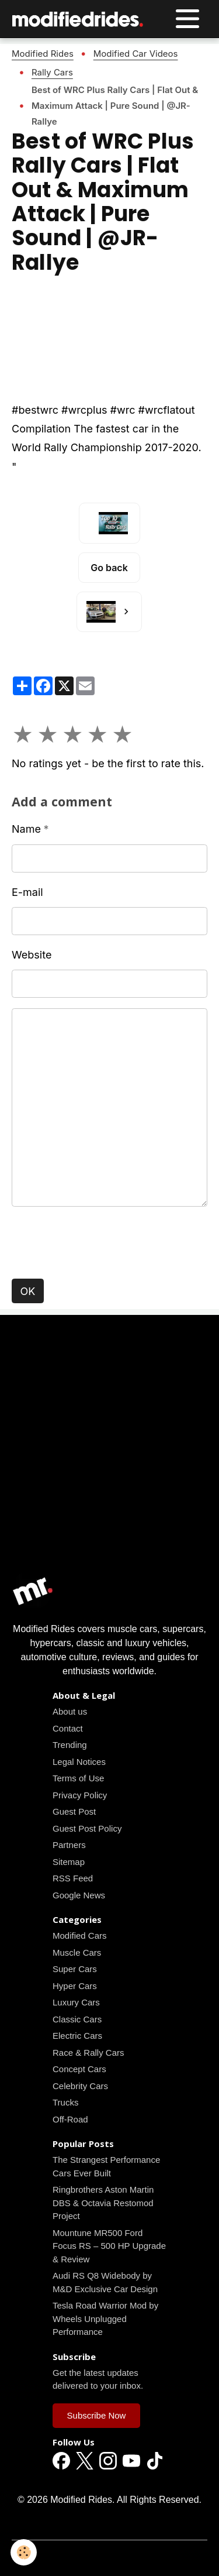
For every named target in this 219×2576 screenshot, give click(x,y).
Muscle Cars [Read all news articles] (77, 1952)
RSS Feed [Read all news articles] (73, 1878)
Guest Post (74, 1811)
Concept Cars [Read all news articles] (79, 2069)
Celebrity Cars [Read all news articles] (80, 2086)
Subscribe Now (96, 2415)
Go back (109, 567)
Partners (69, 1845)
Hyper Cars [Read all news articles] (75, 1986)
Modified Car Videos (135, 53)
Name (26, 829)
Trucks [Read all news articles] (65, 2102)
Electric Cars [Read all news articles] (77, 2036)
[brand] (81, 19)
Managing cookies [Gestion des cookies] (109, 2557)
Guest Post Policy (87, 1828)
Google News (79, 1895)
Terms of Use (78, 1778)
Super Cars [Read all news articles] (75, 1969)
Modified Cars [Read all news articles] (80, 1935)
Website (31, 955)
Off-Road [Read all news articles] (70, 2119)
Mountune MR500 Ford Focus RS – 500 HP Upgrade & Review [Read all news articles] (109, 2246)
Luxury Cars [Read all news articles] (76, 2002)
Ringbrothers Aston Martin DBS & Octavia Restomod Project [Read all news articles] (103, 2203)
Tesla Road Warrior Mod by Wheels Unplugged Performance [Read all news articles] (105, 2318)
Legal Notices (79, 1762)
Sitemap (69, 1862)
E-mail (27, 892)
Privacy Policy (80, 1795)
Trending (70, 1745)
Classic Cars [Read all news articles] (77, 2019)
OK (28, 1291)
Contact (68, 1728)
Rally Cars (52, 72)
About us (70, 1711)
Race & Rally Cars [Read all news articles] (88, 2053)
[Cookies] (24, 2552)
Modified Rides (43, 53)
